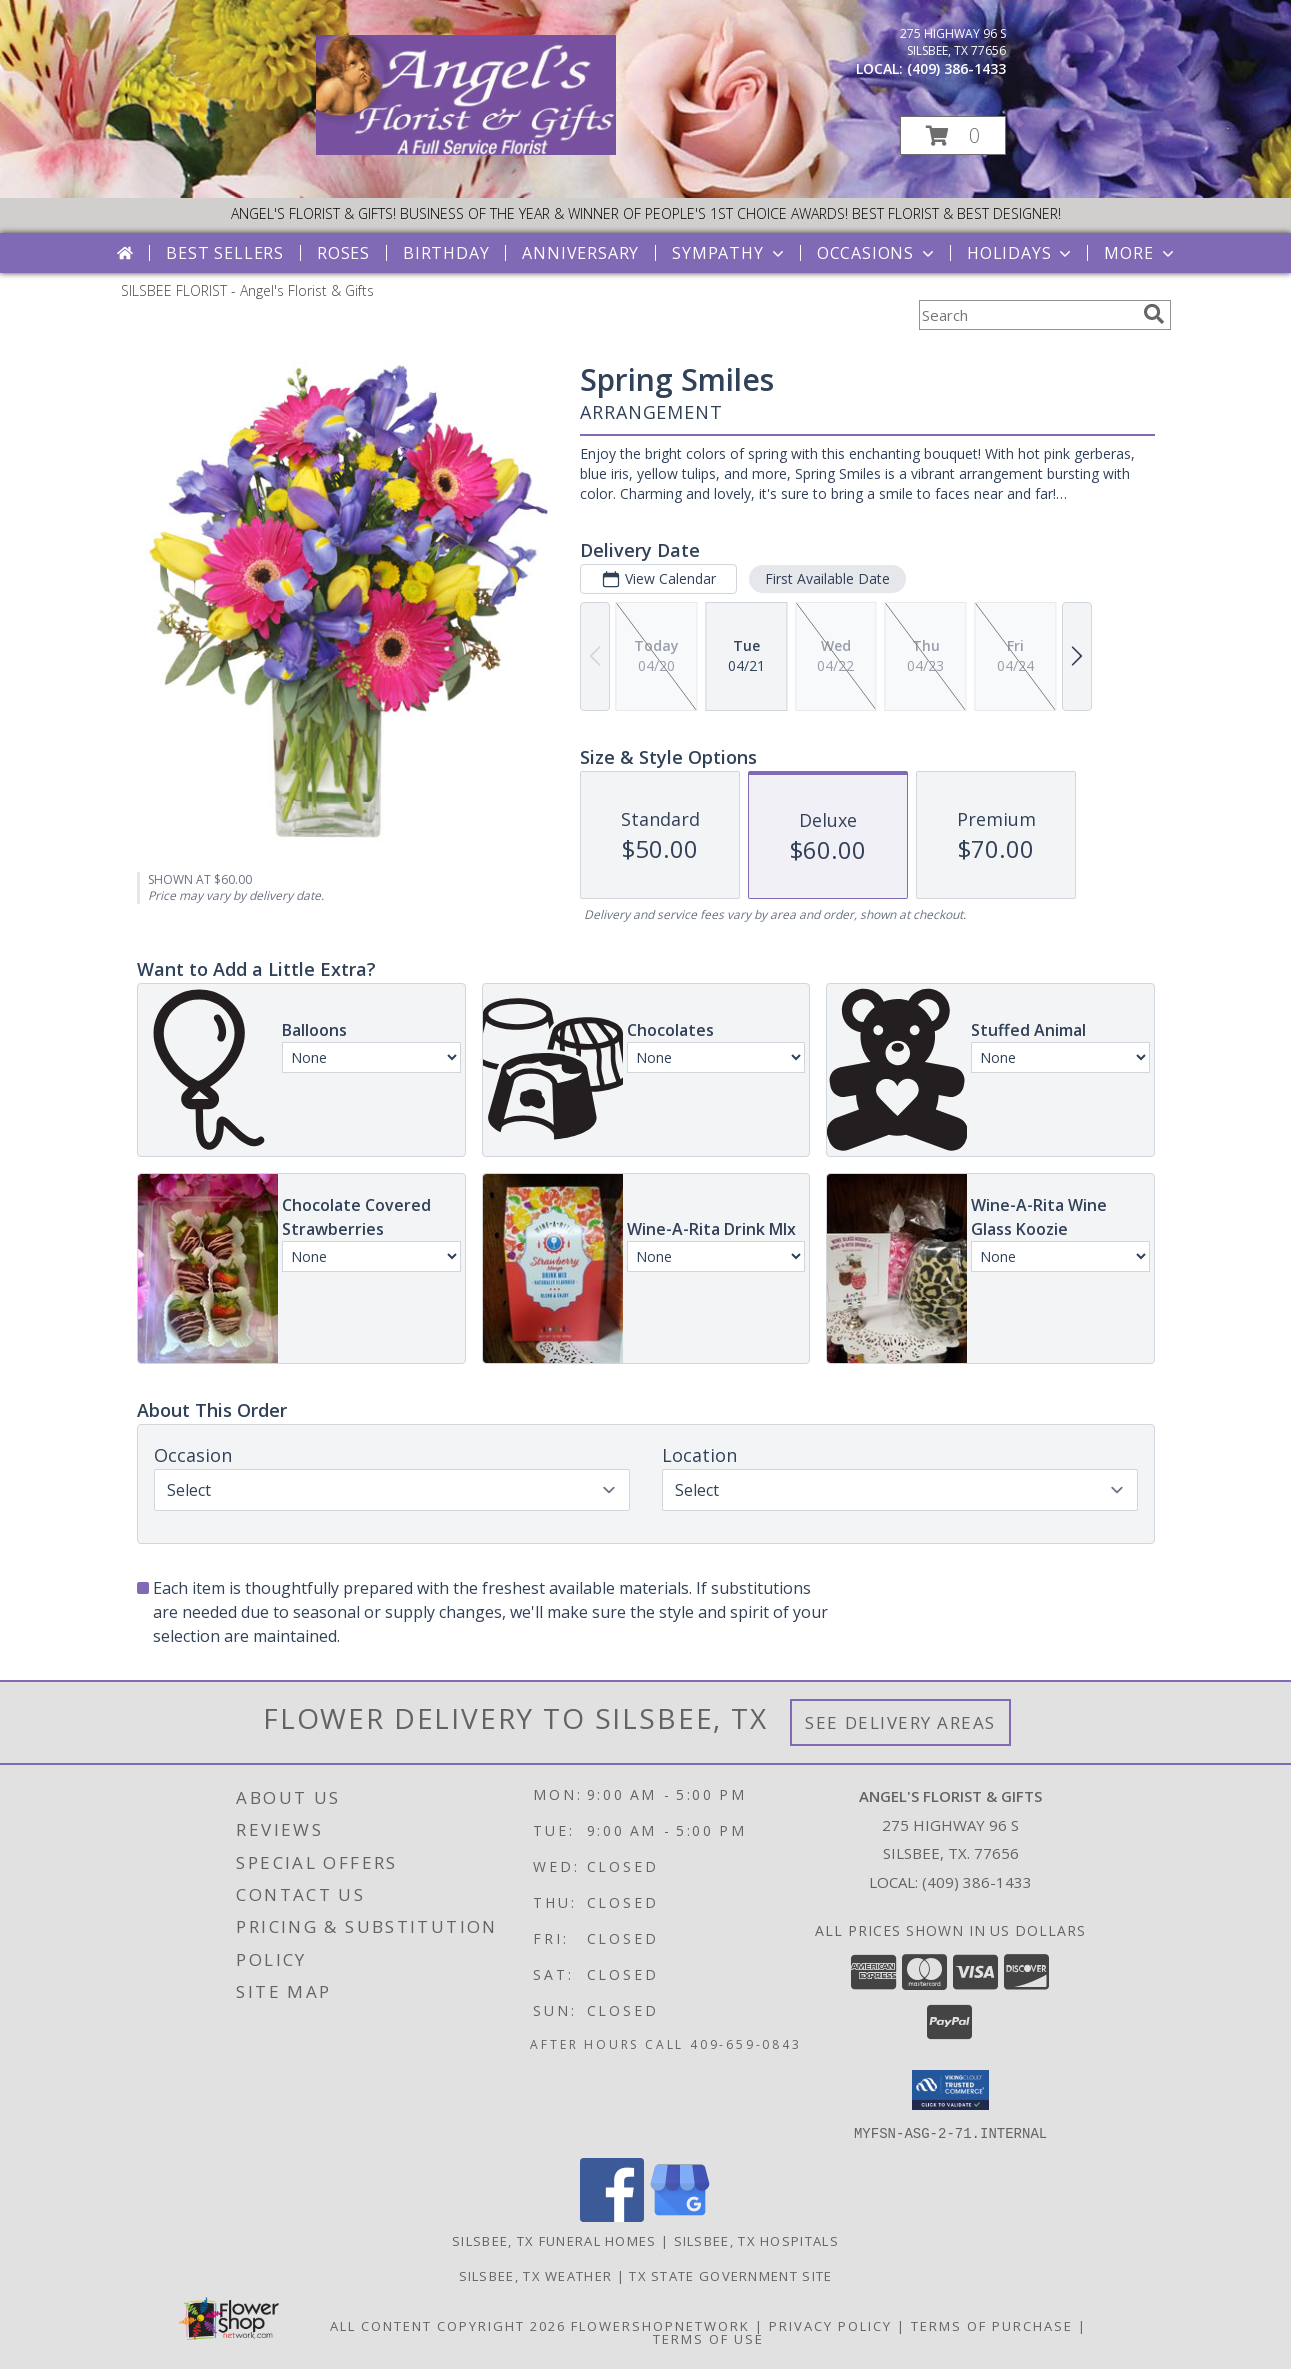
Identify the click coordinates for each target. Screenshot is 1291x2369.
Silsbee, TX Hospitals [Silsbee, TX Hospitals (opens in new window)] (756, 2240)
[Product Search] (1027, 315)
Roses (343, 253)
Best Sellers (225, 253)
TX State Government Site (730, 2275)
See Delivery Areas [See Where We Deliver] (900, 1722)
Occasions (877, 253)
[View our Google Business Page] (680, 2215)
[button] (953, 135)
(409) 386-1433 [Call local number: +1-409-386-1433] (956, 68)
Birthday (446, 253)
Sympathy (729, 253)
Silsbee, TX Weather (536, 2275)
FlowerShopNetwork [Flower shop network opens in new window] (660, 2325)
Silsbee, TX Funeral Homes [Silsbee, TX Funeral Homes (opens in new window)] (554, 2240)
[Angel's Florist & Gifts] (466, 149)
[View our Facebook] (612, 2215)
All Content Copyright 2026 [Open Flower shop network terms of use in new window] (448, 2325)
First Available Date (826, 578)
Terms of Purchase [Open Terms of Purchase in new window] (992, 2325)
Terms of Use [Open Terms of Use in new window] (708, 2338)
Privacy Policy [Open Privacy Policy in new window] (830, 2325)
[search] (1154, 314)
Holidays (1021, 253)
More (1140, 253)
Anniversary (580, 253)
